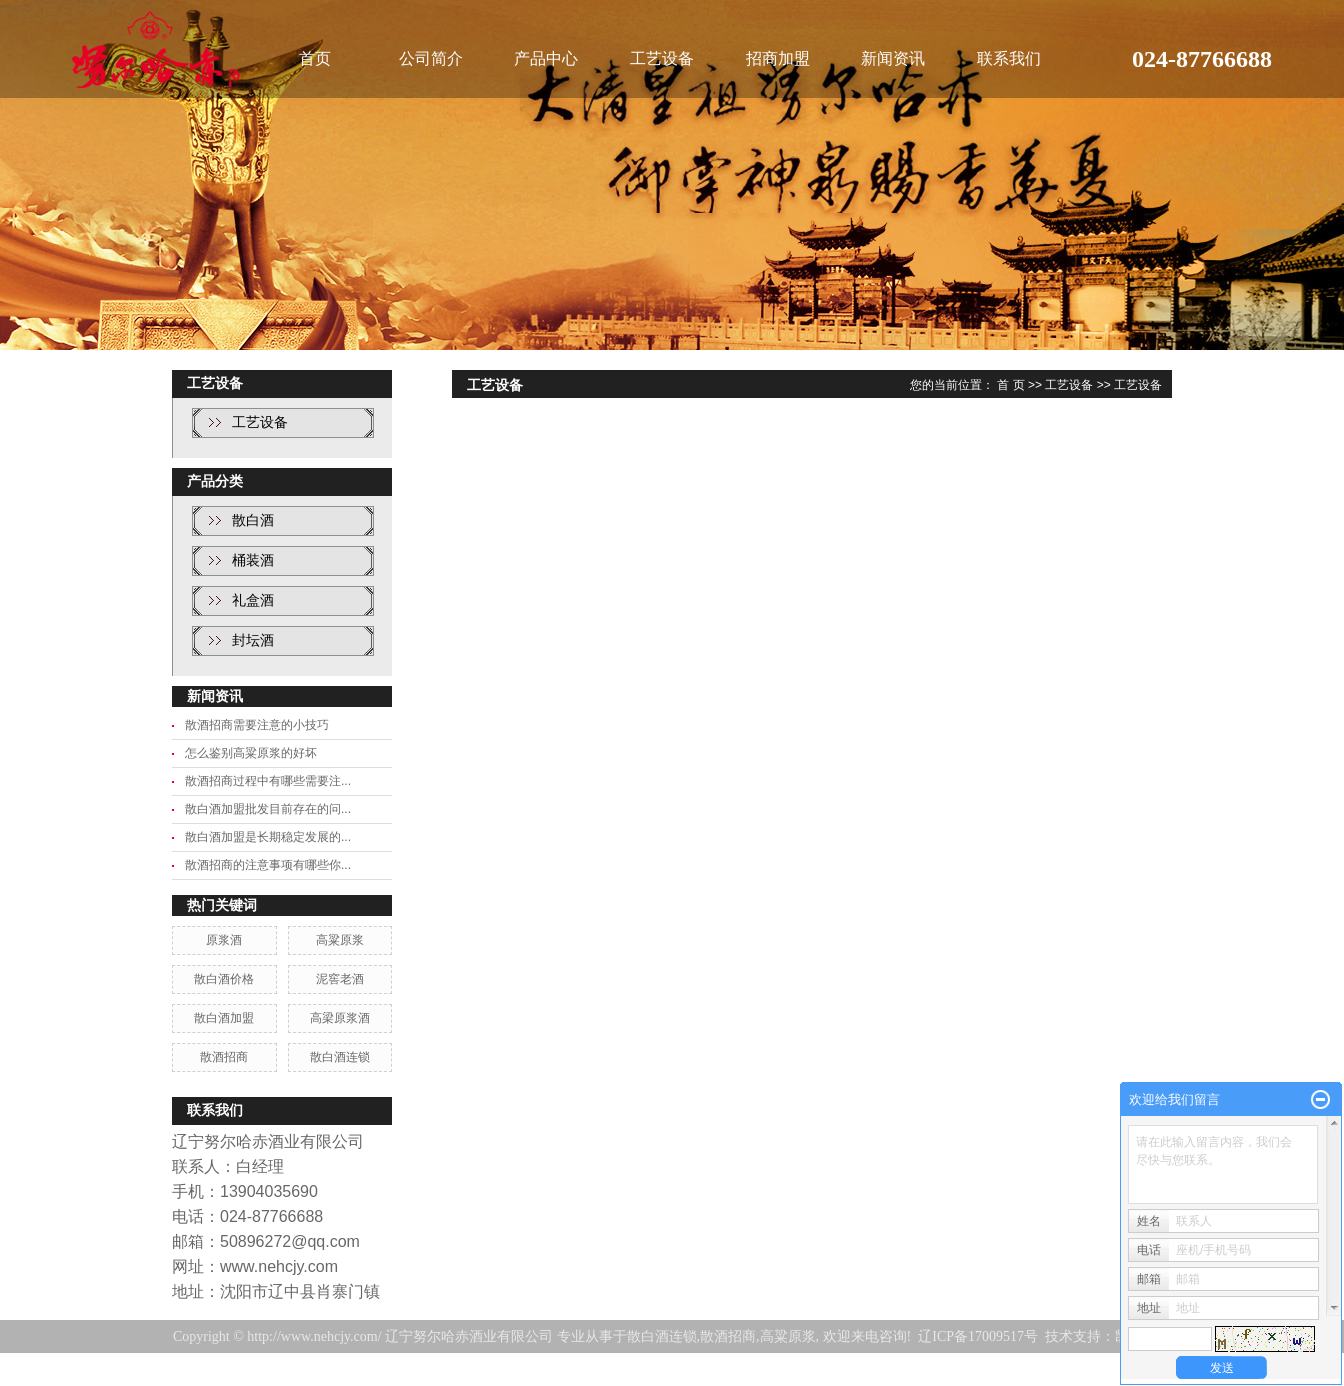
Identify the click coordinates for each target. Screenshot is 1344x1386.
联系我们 (1009, 58)
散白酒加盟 (224, 1018)
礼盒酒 (253, 600)
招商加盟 (778, 58)
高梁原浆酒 (340, 1018)
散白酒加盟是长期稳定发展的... (268, 837)
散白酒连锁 (340, 1057)
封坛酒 (253, 640)
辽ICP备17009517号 (978, 1336)
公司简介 (431, 58)
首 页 (1010, 385)
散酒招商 (224, 1057)
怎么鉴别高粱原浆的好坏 (251, 753)
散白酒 (253, 520)
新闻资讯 (893, 58)
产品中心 (546, 58)
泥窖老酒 (340, 979)
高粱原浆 (340, 940)
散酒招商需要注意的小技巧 (257, 725)
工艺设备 (662, 58)
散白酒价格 (224, 979)
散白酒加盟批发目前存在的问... (268, 809)
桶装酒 (253, 560)
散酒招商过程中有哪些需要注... (268, 781)
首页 (315, 58)
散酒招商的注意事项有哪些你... (268, 865)
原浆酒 (224, 940)
